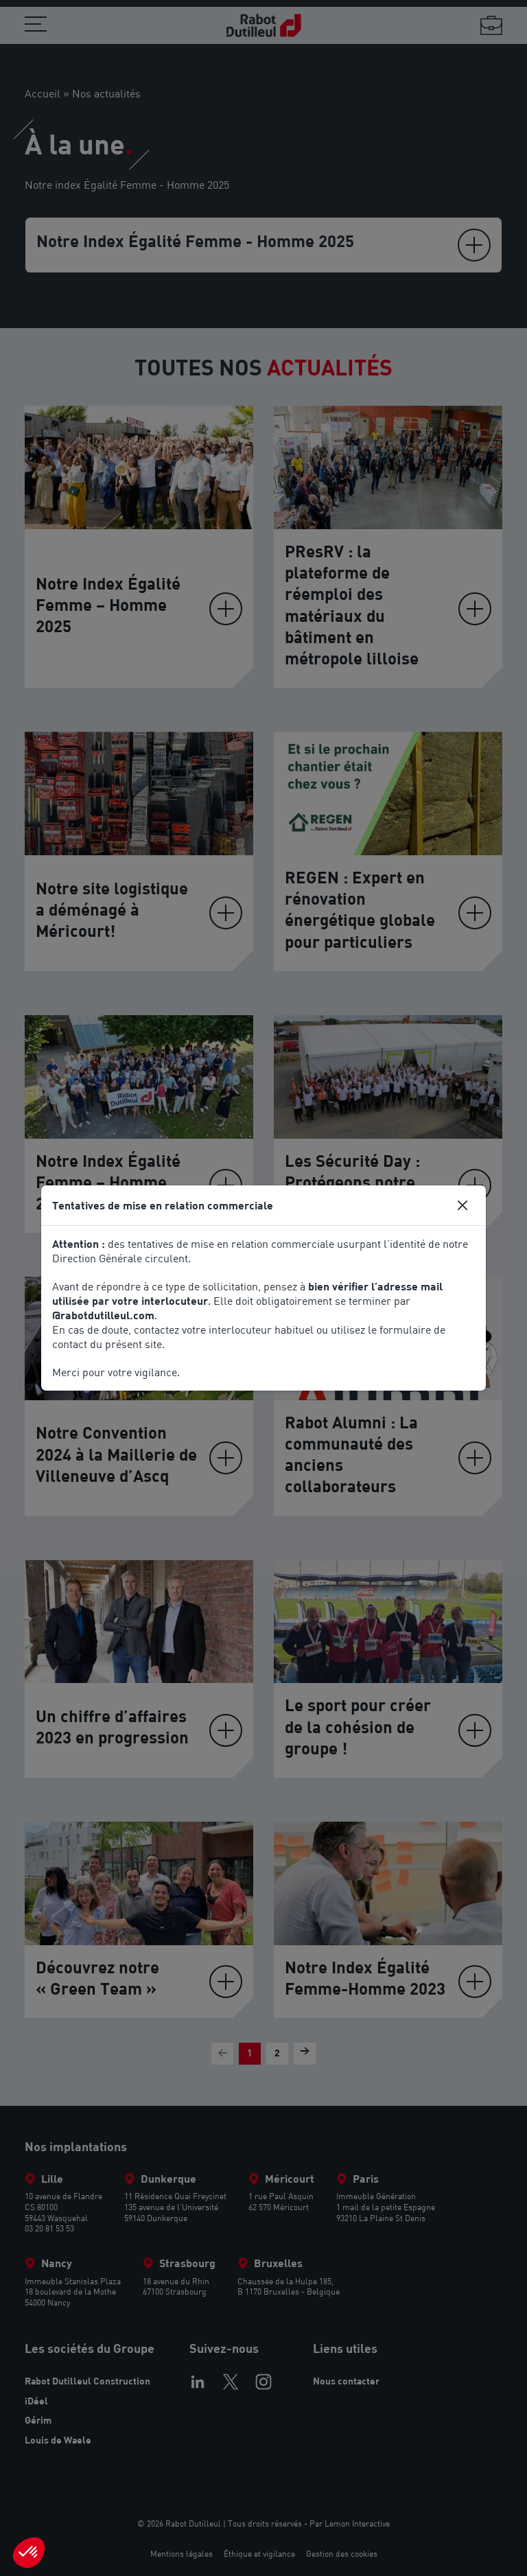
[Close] (462, 1205)
